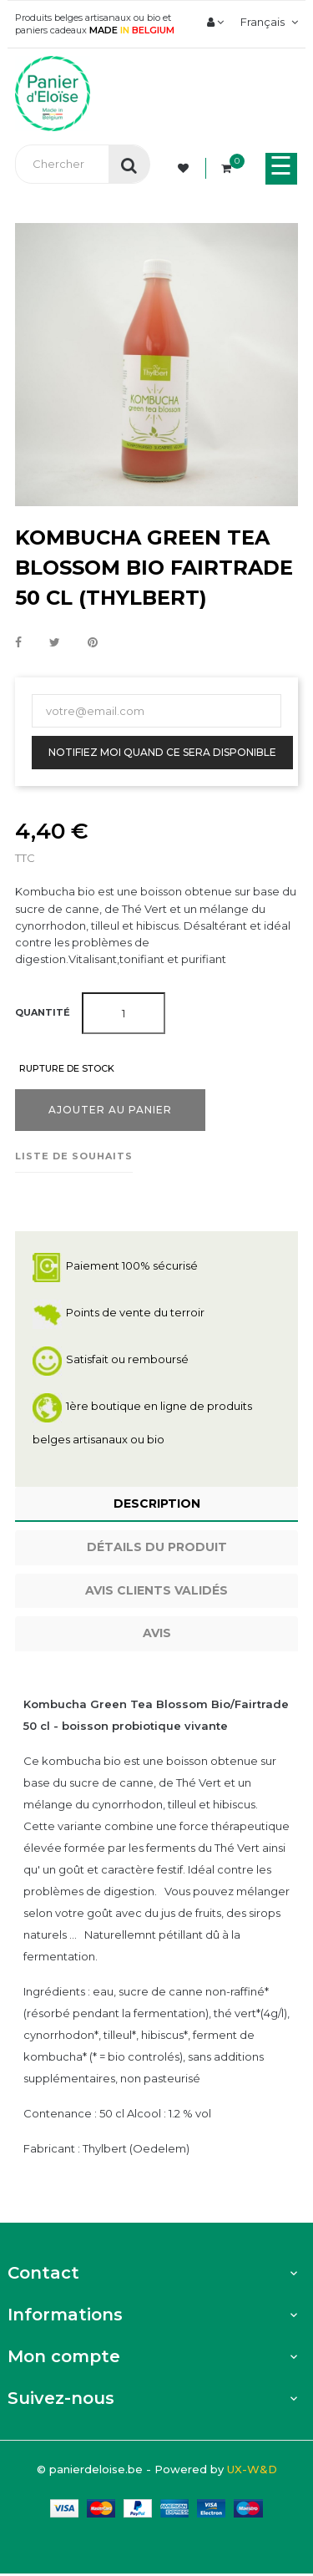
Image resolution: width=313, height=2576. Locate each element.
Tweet (54, 643)
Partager (18, 643)
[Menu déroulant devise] (267, 22)
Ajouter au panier (110, 1109)
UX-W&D (252, 2469)
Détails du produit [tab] (157, 1546)
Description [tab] (157, 1503)
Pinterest (93, 643)
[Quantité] (123, 1013)
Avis (157, 1632)
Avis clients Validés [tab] (156, 1590)
